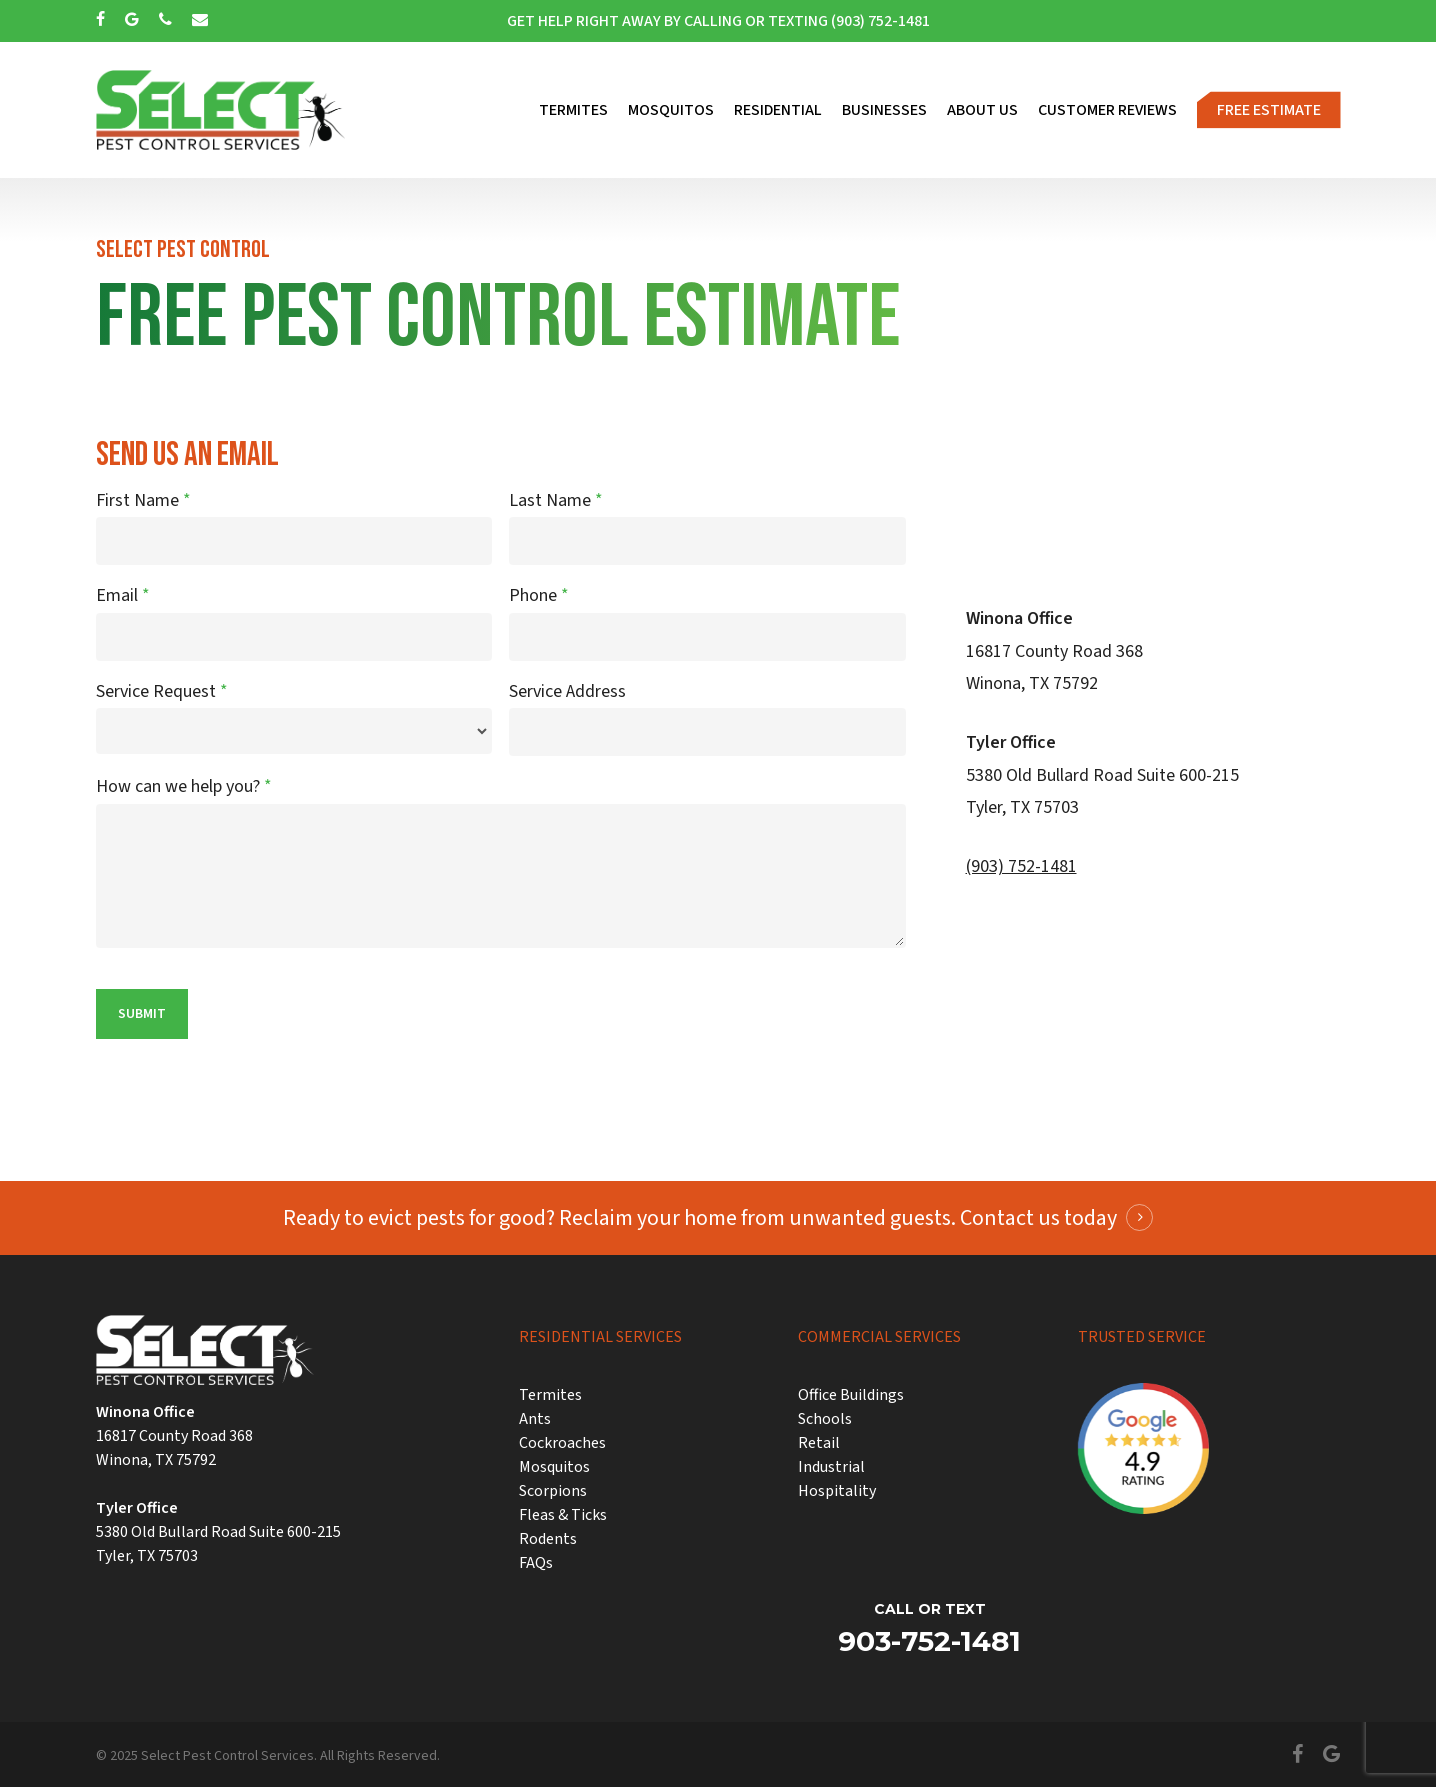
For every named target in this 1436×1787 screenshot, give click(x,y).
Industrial (831, 1467)
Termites (550, 1395)
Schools (825, 1419)
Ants (535, 1419)
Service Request (162, 691)
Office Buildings (851, 1395)
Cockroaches (562, 1443)
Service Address (567, 691)
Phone (539, 595)
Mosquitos (554, 1467)
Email (123, 595)
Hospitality (837, 1491)
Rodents (548, 1539)
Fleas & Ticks (563, 1515)
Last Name (556, 500)
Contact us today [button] (1038, 1218)
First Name (143, 500)
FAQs (536, 1563)
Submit (142, 1014)
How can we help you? (184, 786)
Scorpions (553, 1491)
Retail (819, 1443)
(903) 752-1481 (1021, 866)
